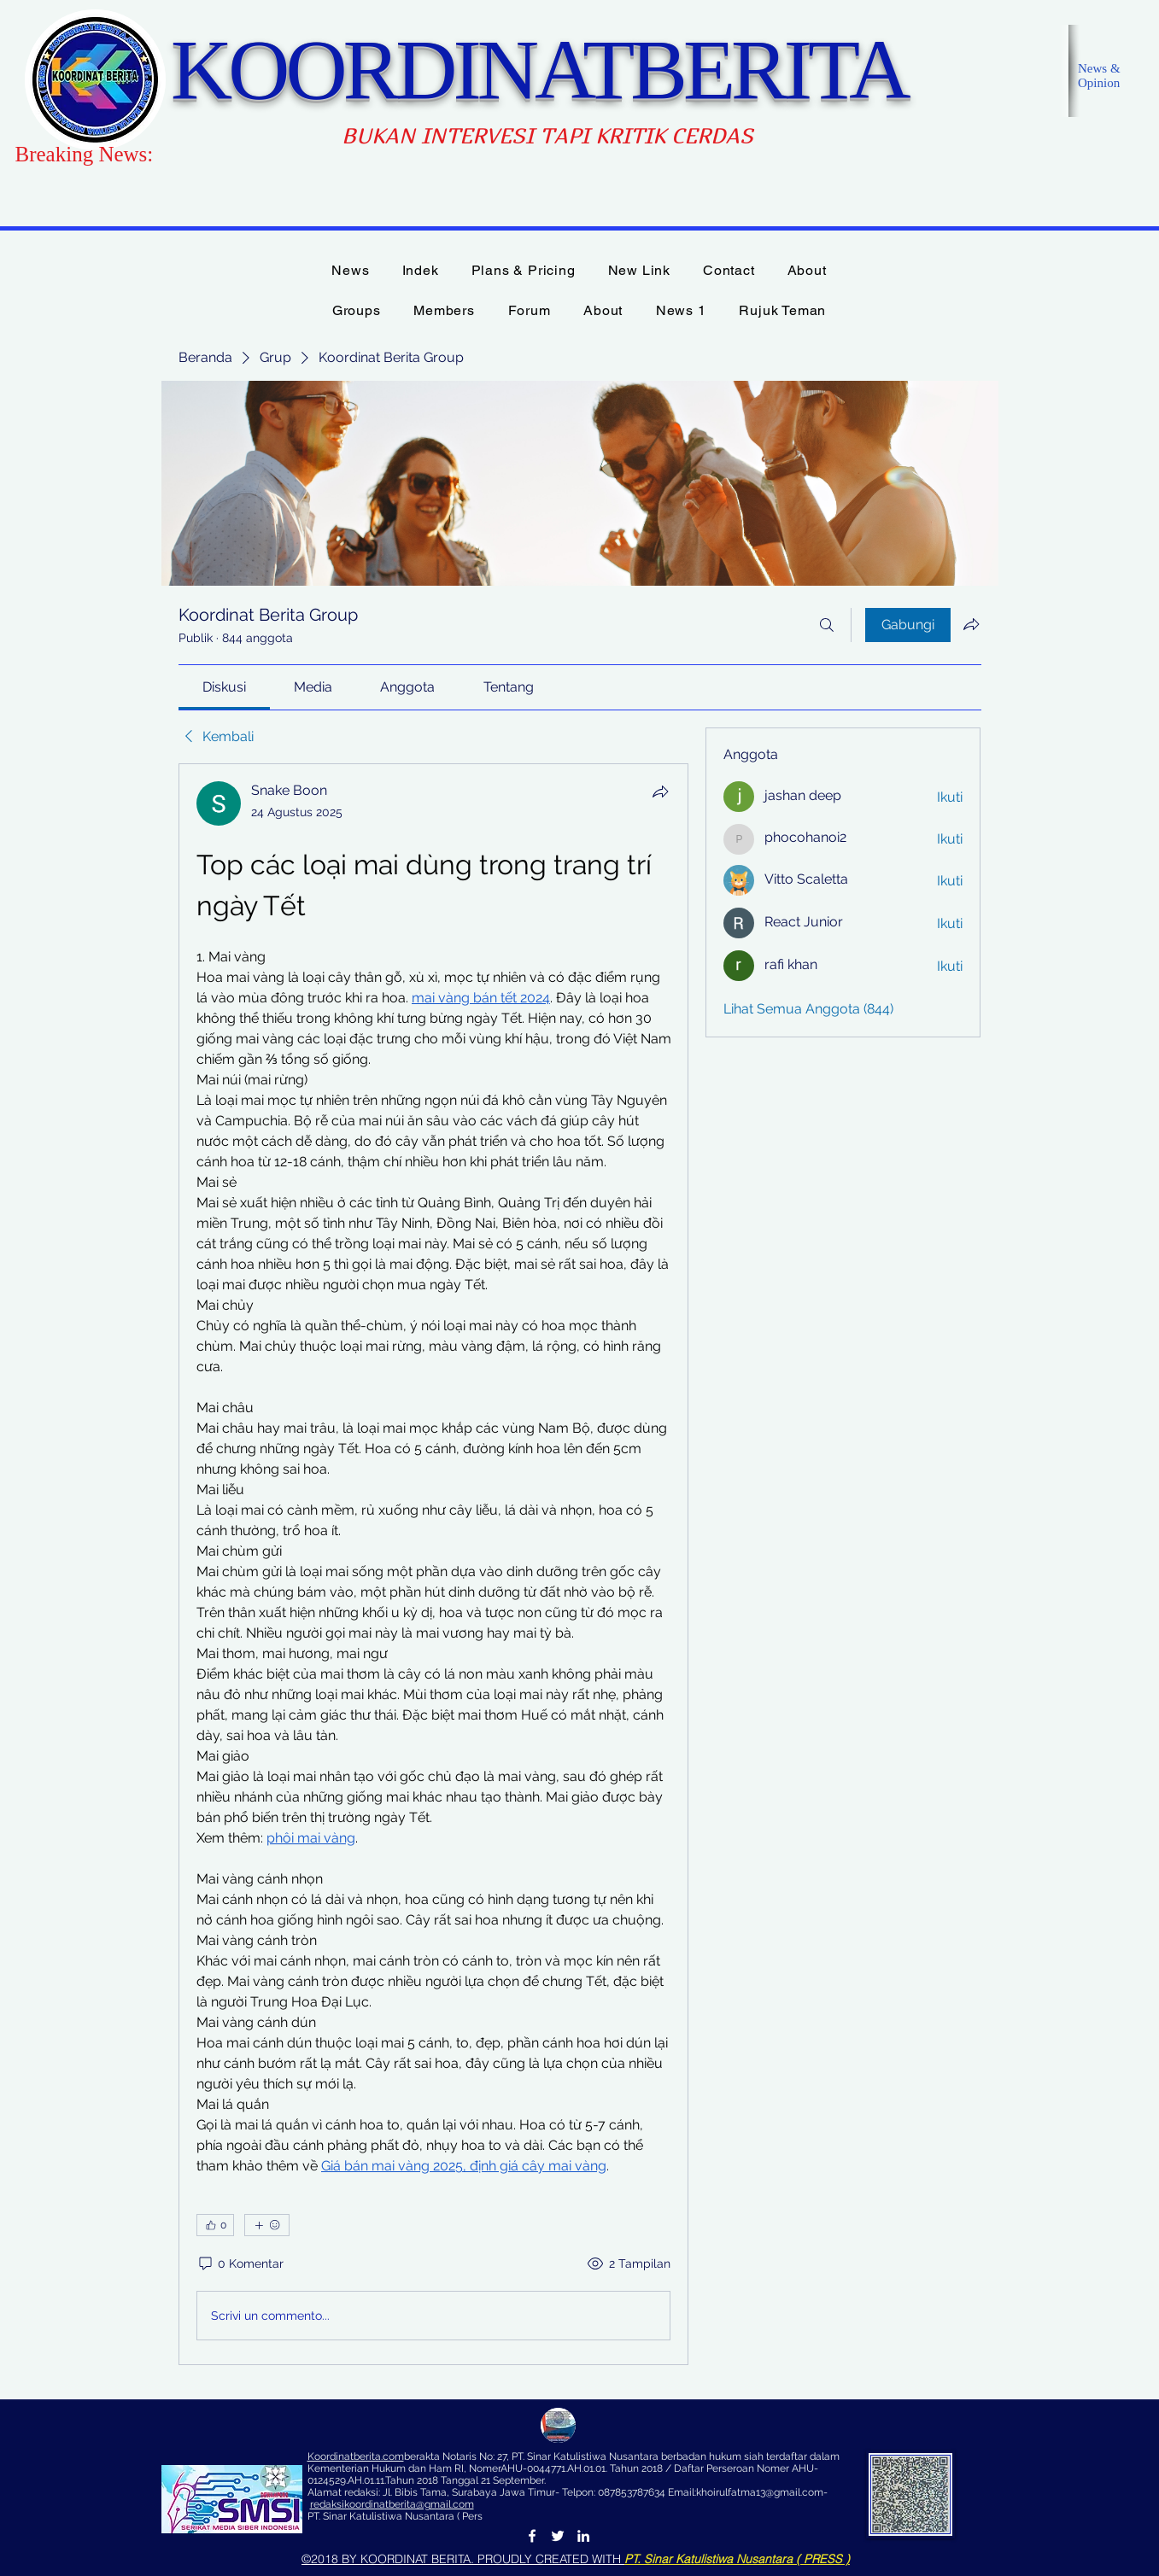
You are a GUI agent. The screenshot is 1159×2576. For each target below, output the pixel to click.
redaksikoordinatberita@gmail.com (392, 2504)
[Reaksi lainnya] (267, 2225)
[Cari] (827, 625)
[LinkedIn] (583, 2535)
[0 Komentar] (240, 2264)
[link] (224, 687)
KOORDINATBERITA (538, 69)
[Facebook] (532, 2535)
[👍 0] (215, 2225)
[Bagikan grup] (971, 624)
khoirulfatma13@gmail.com (759, 2492)
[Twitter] (557, 2535)
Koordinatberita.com (355, 2456)
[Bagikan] (660, 791)
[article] (434, 1564)
